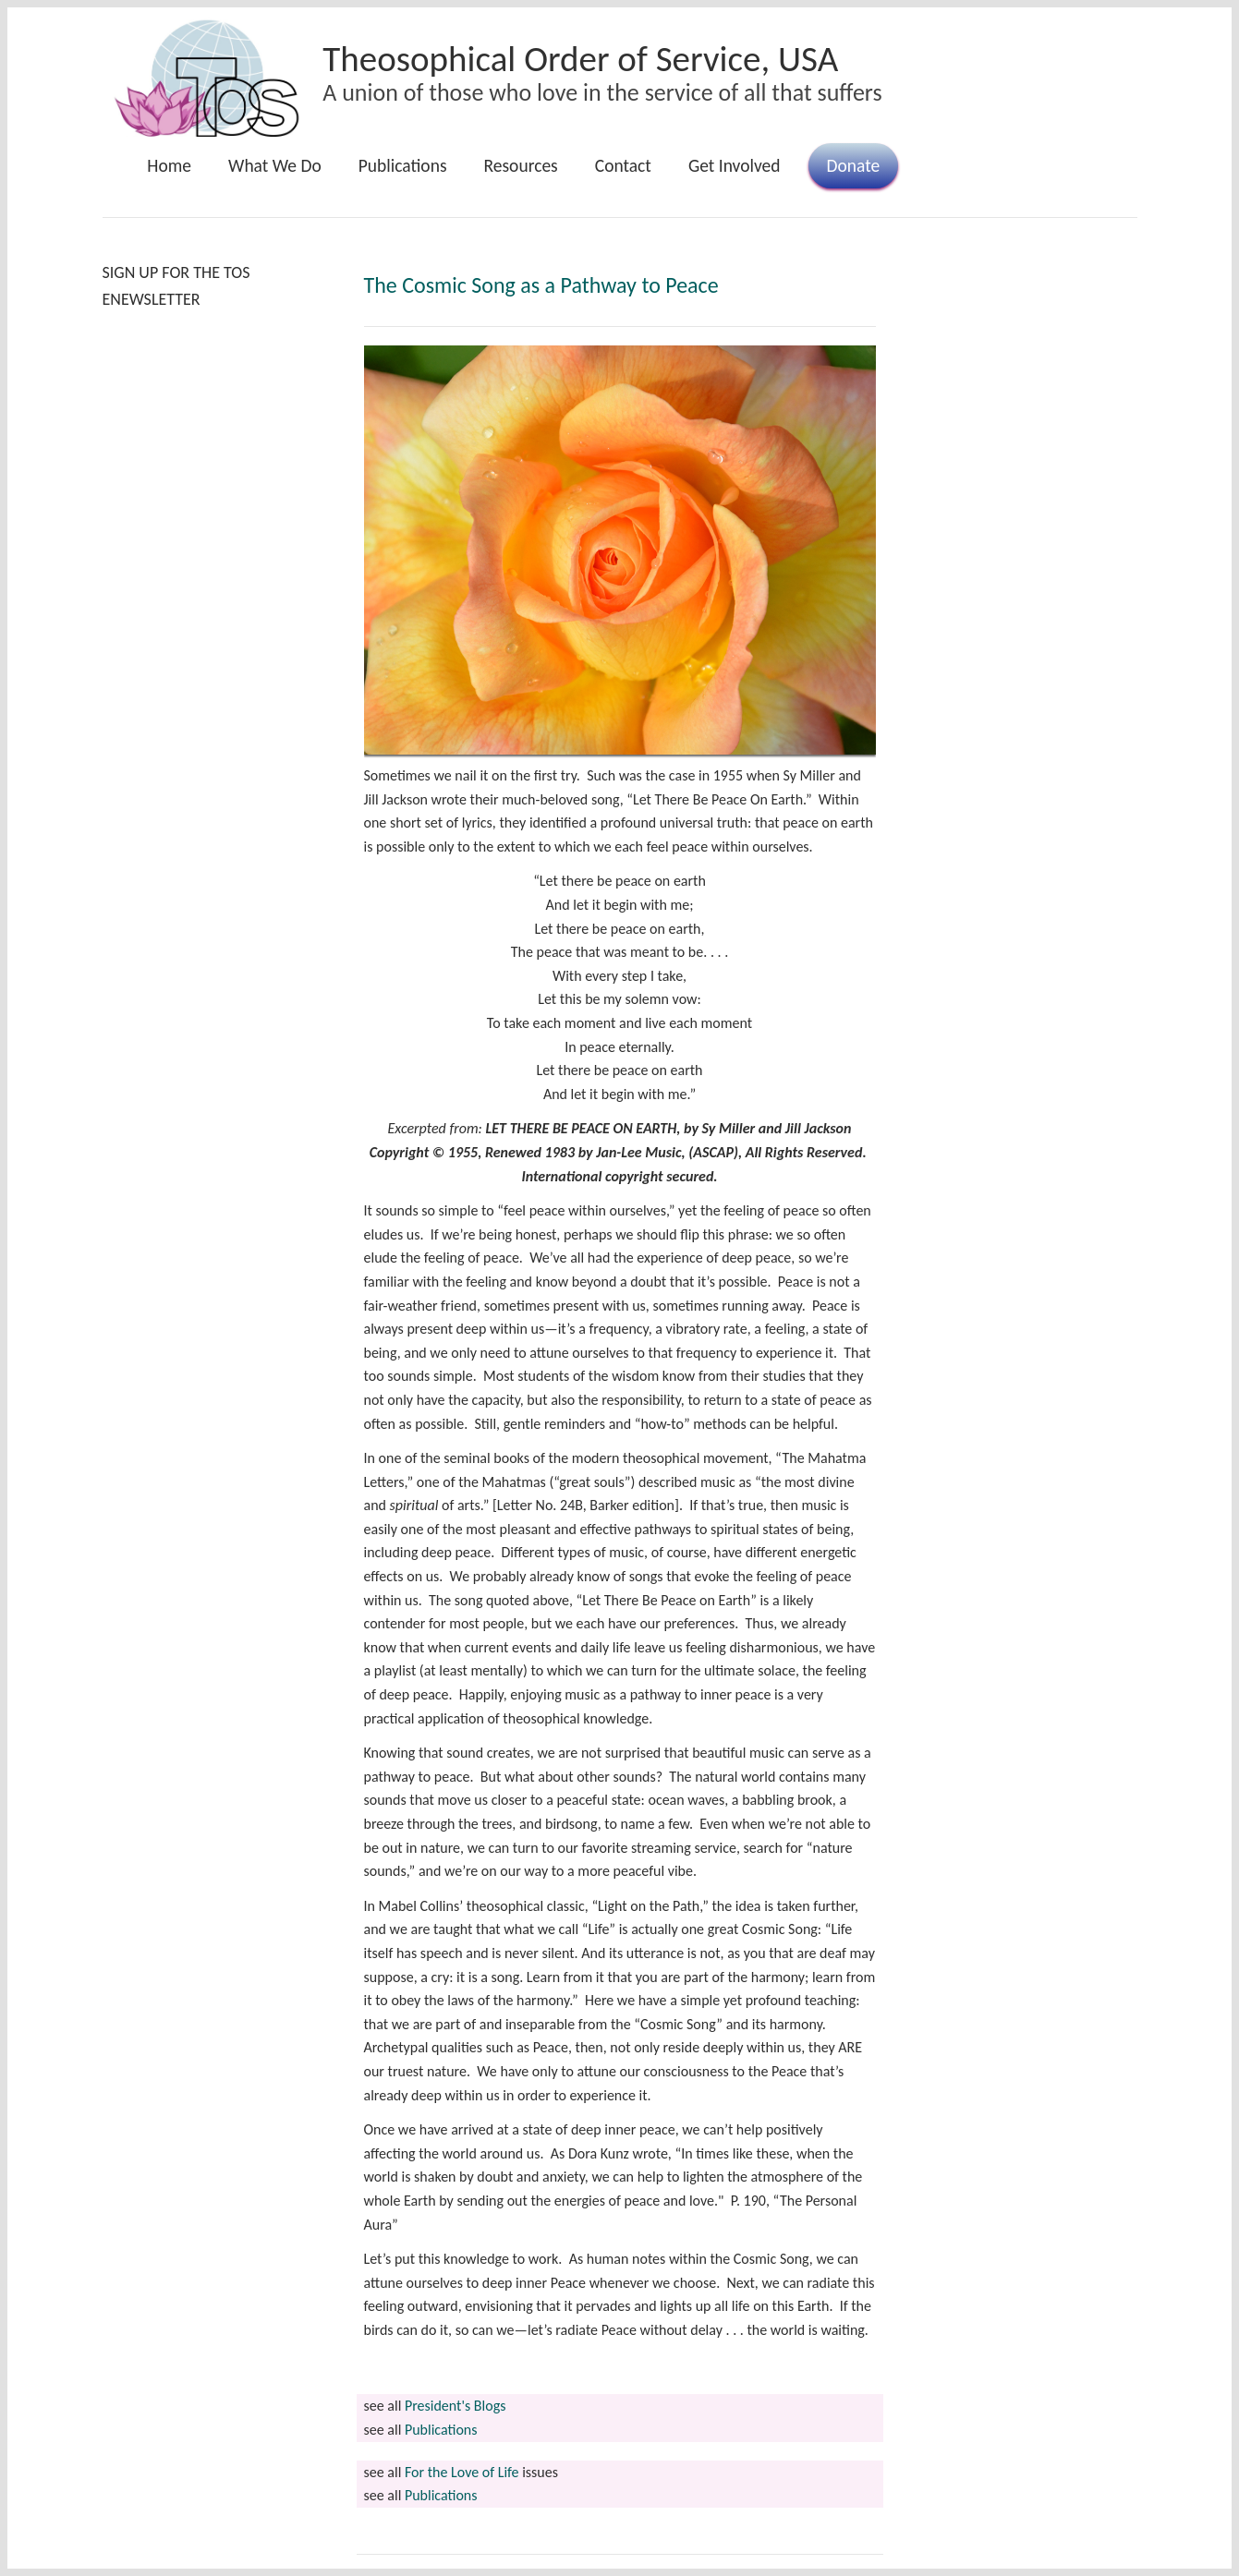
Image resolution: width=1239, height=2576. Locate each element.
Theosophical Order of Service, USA (580, 58)
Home (169, 165)
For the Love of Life (462, 2472)
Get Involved (734, 165)
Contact (623, 165)
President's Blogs (455, 2405)
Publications (402, 165)
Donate (854, 165)
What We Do (275, 165)
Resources (521, 165)
